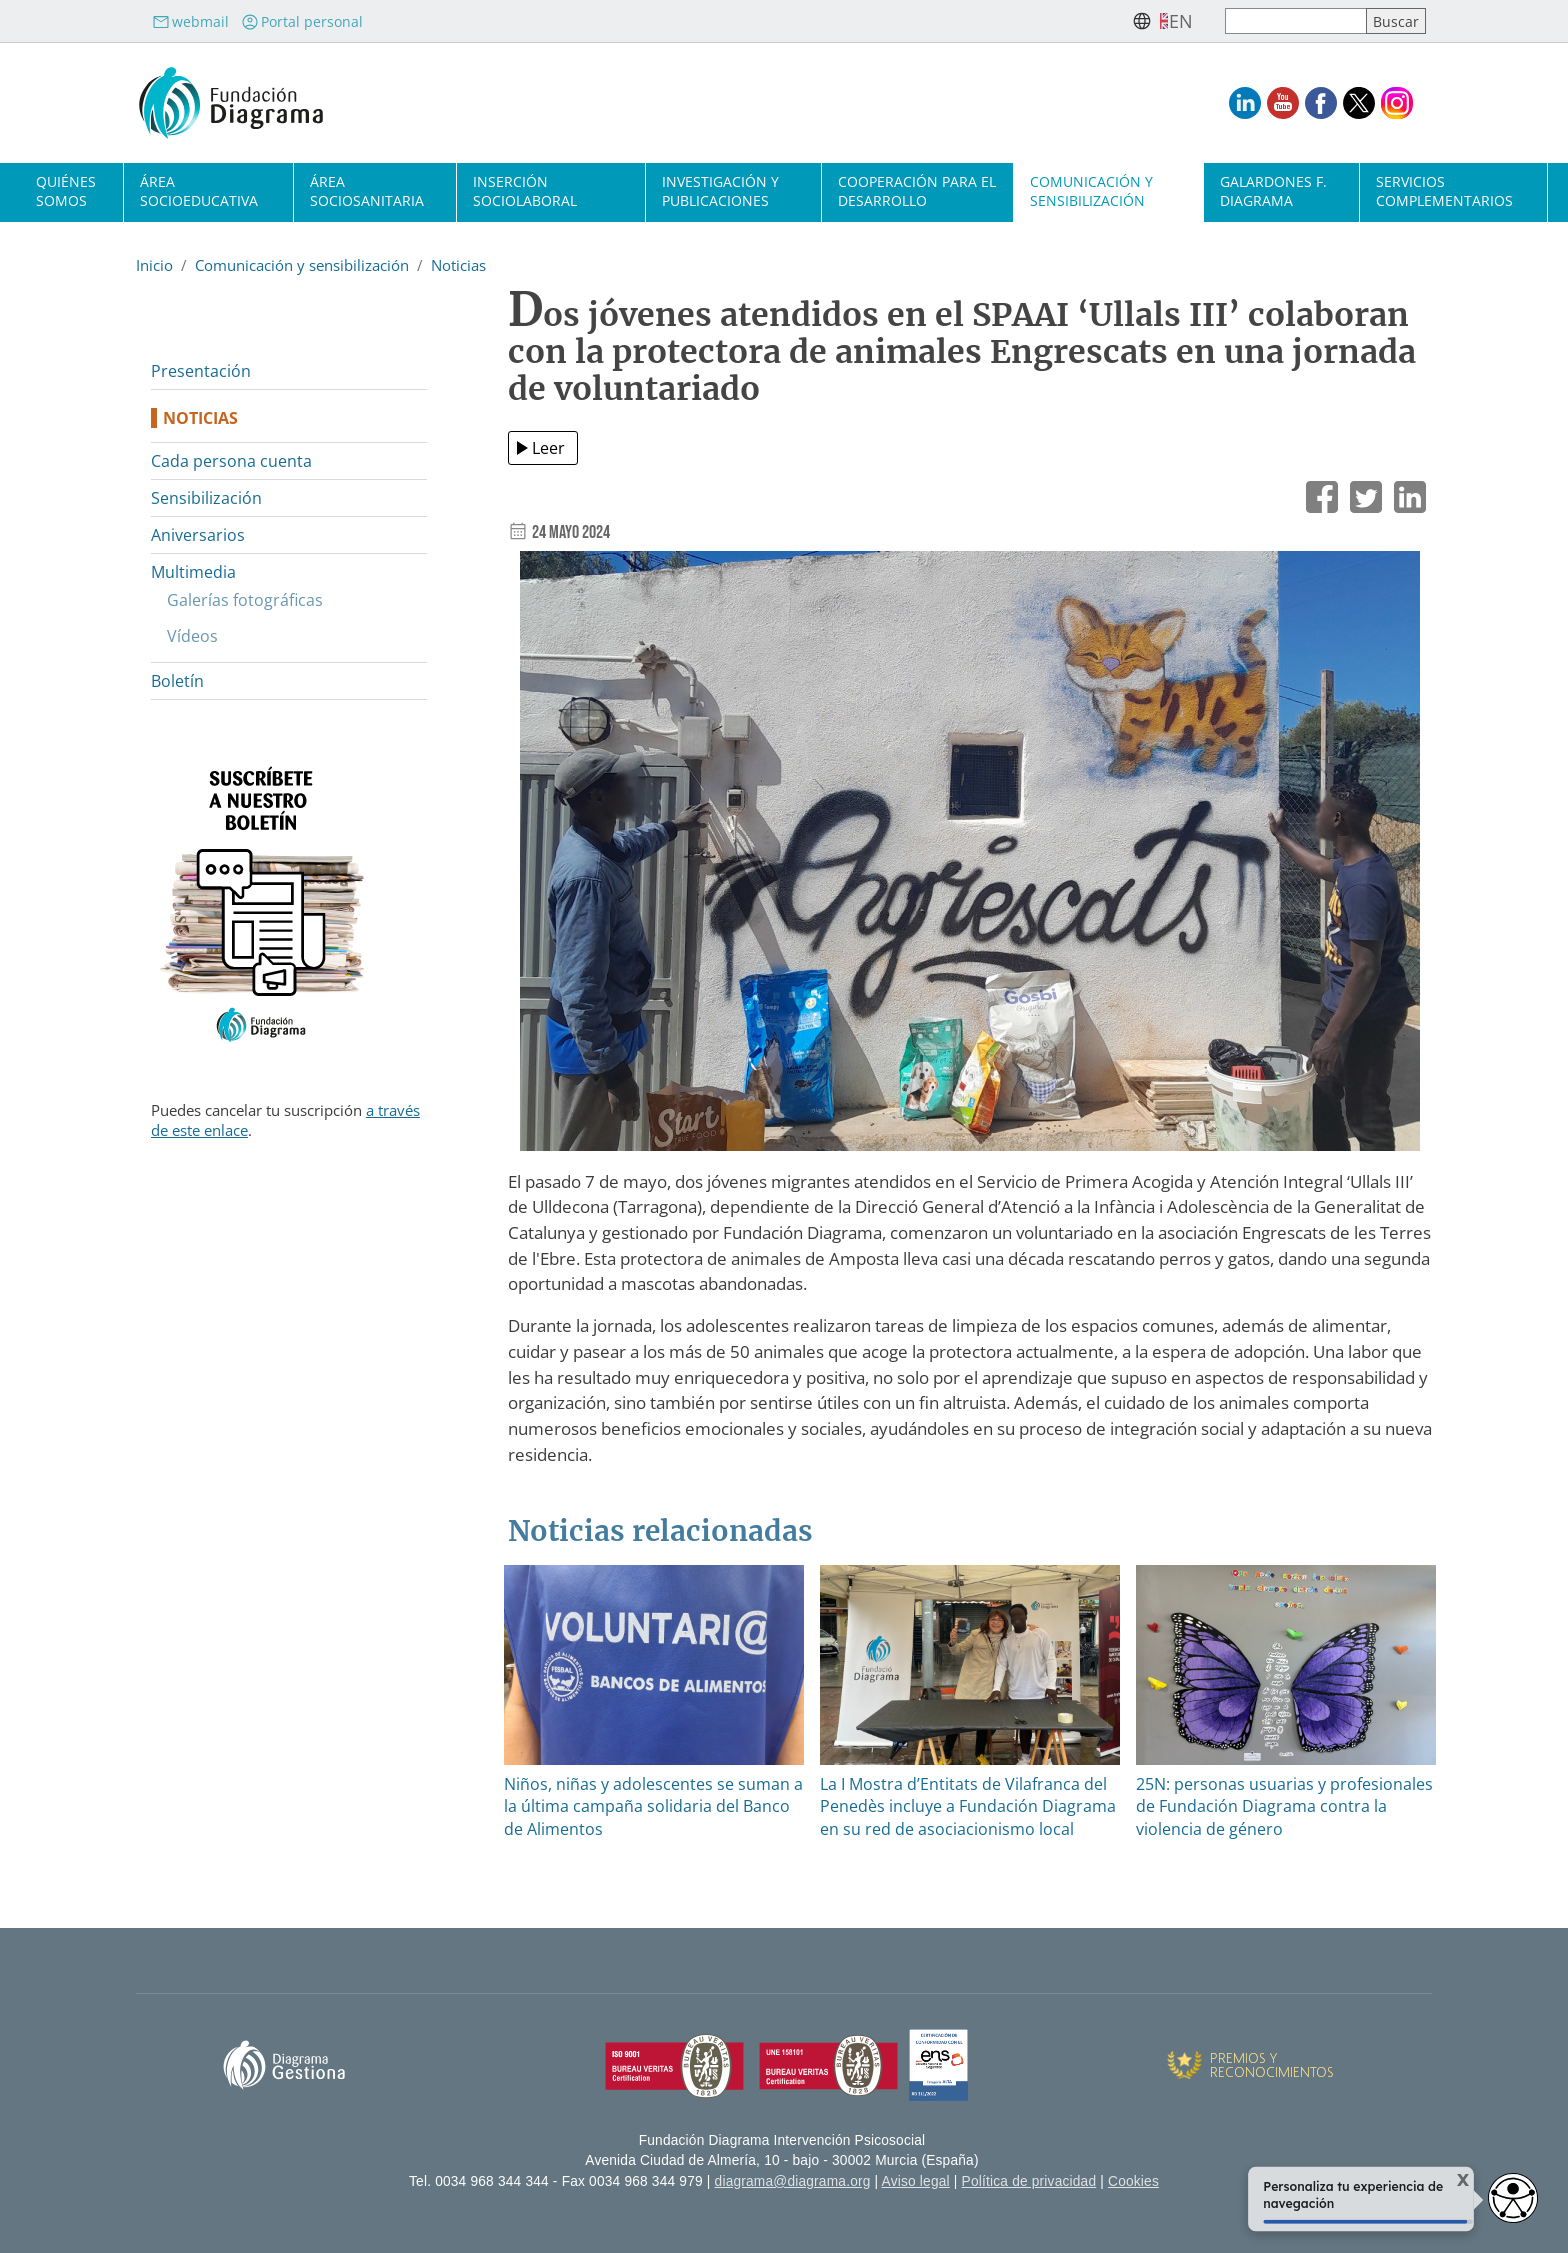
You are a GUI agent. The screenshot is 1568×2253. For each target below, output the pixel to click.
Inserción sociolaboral (525, 191)
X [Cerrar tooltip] (1452, 2180)
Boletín (177, 681)
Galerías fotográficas (245, 600)
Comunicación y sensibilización (1091, 191)
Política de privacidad (1029, 2181)
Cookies (1133, 2181)
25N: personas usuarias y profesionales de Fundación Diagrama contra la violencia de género (1284, 1806)
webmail (190, 21)
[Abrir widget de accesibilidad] (1513, 2198)
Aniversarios (198, 535)
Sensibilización (206, 498)
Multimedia (193, 572)
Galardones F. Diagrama (1273, 191)
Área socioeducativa (199, 191)
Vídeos (192, 636)
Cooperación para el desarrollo (917, 191)
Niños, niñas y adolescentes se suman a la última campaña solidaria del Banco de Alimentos (653, 1806)
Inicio (154, 265)
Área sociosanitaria (367, 191)
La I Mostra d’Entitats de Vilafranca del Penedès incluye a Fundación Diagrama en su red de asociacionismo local (968, 1806)
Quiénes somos (66, 191)
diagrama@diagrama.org (793, 2181)
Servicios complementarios (1444, 191)
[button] (970, 858)
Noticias (458, 265)
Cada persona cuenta (231, 461)
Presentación (201, 371)
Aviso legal (916, 2181)
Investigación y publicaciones (720, 191)
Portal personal (302, 21)
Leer (548, 448)
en (1181, 21)
